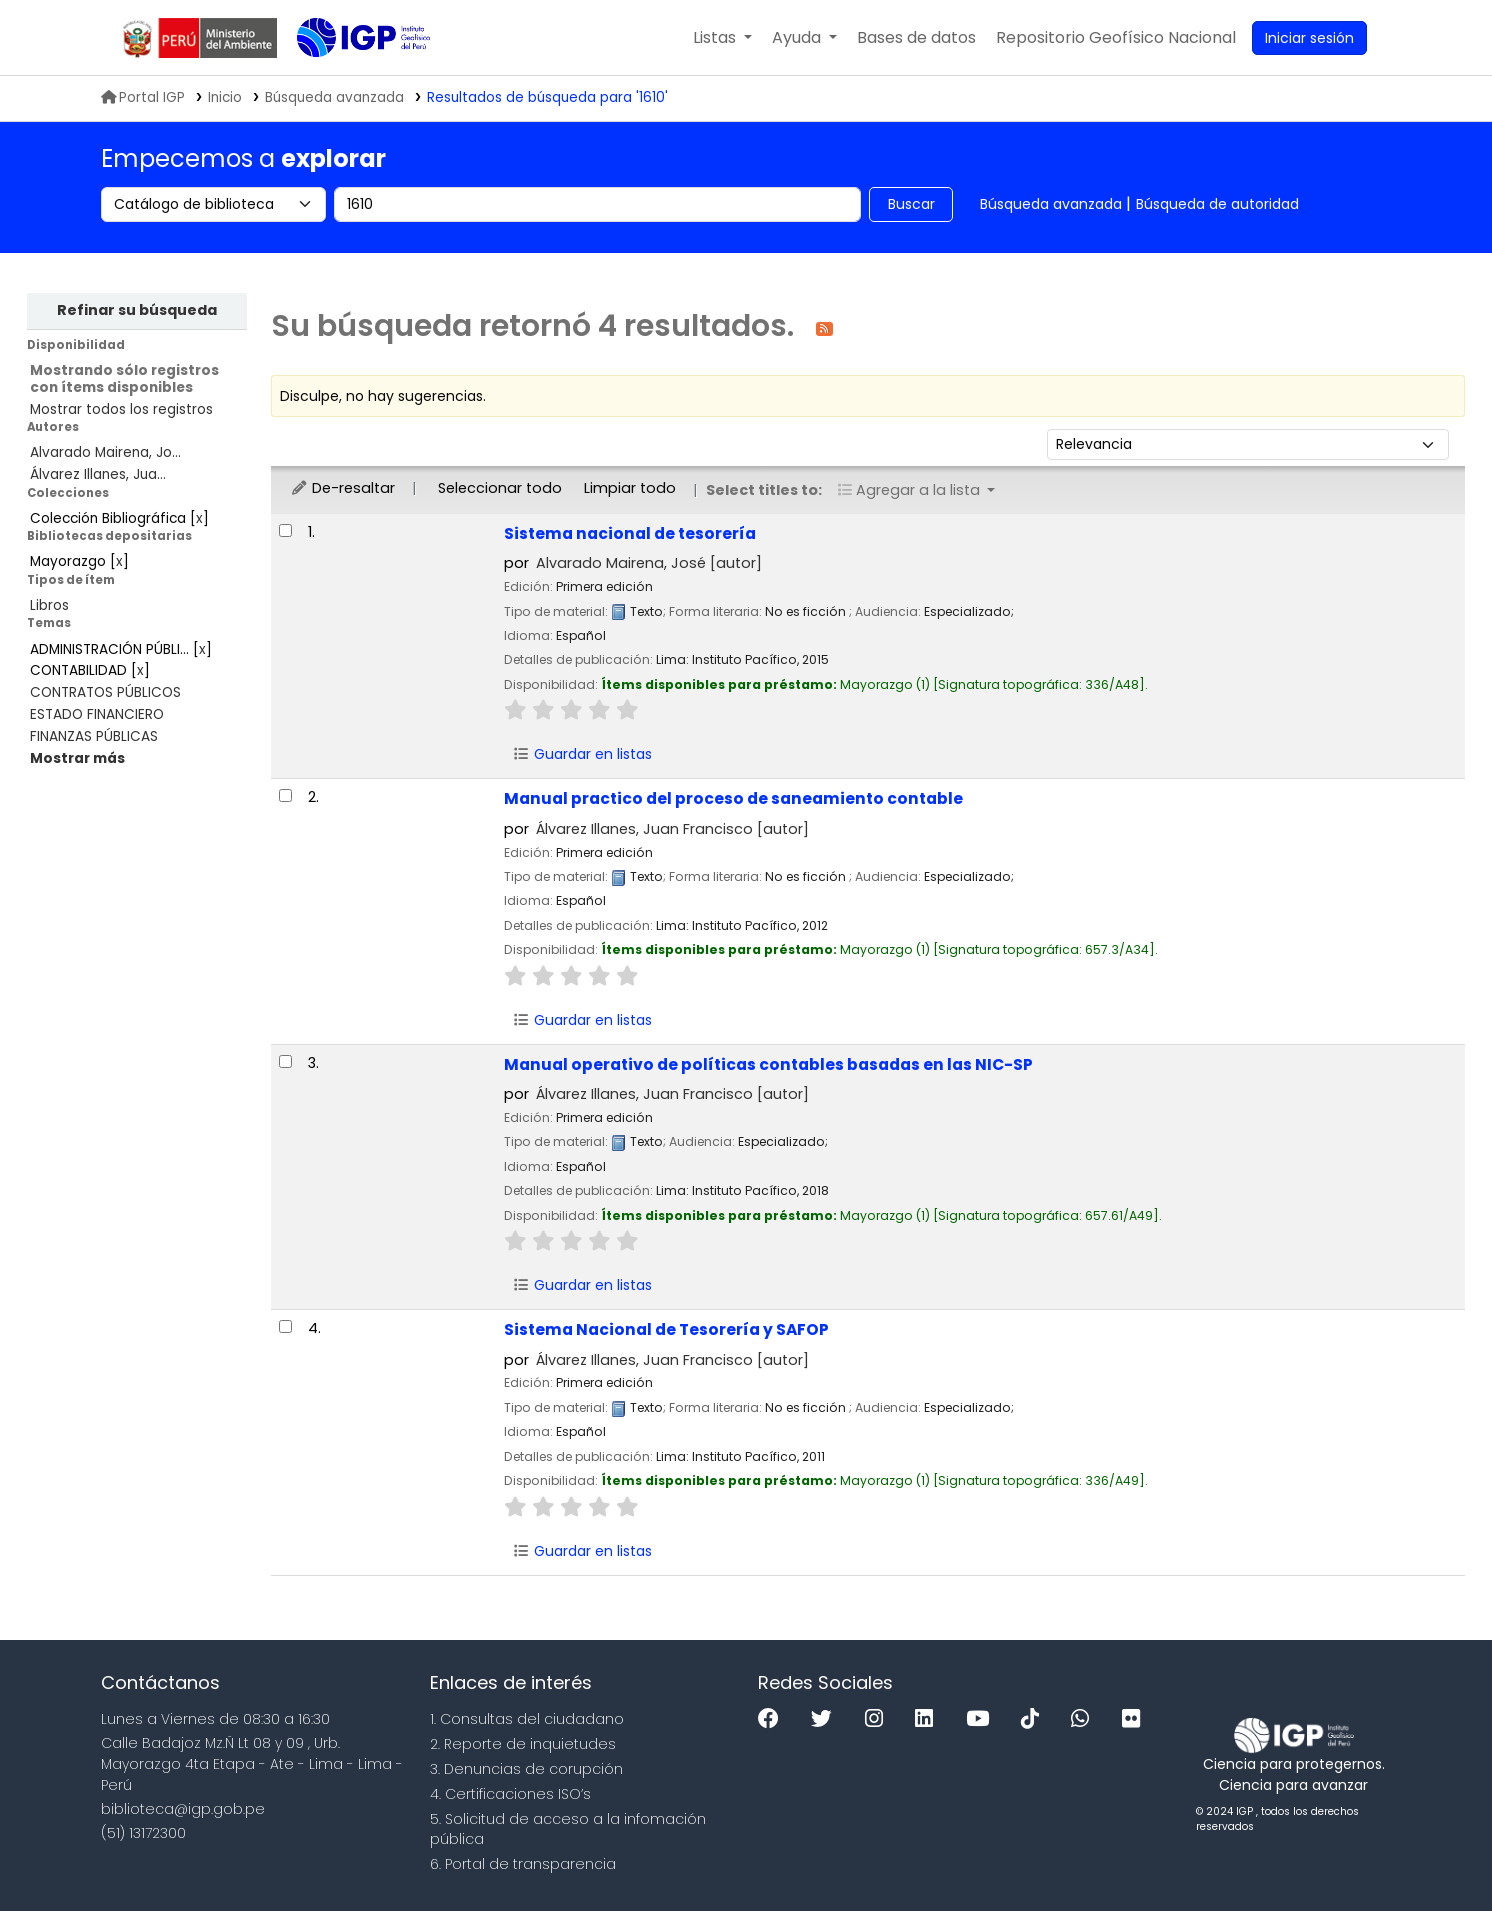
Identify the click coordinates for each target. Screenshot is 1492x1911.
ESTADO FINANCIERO (97, 714)
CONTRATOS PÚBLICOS (105, 692)
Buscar (911, 204)
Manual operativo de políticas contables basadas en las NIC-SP (768, 1064)
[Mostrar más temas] (77, 758)
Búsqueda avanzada (1051, 204)
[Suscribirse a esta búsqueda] (824, 327)
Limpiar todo (630, 488)
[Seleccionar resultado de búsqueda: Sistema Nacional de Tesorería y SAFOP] (285, 1326)
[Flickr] (1136, 1719)
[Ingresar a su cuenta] (1309, 38)
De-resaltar (342, 488)
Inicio (225, 97)
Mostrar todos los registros (121, 409)
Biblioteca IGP (347, 78)
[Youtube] (982, 1719)
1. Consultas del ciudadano (527, 1719)
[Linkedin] (929, 1719)
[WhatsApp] (1085, 1719)
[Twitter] (826, 1719)
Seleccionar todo (500, 488)
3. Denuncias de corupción (526, 1769)
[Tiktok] (1035, 1719)
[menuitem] (1116, 38)
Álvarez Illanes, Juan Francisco (672, 829)
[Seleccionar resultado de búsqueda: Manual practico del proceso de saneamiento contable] (285, 795)
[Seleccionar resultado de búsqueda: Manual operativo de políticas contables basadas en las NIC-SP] (285, 1061)
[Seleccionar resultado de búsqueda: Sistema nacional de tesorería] (285, 530)
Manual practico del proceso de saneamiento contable (733, 798)
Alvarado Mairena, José (649, 563)
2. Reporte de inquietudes (523, 1744)
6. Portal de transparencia (523, 1864)
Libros (49, 605)
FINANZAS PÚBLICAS (94, 736)
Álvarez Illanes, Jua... (98, 474)
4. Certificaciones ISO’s (510, 1794)
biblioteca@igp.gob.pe (183, 1809)
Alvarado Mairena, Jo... (105, 452)
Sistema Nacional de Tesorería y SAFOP (666, 1329)
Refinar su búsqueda (137, 310)
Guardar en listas (583, 754)
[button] (722, 38)
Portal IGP (143, 97)
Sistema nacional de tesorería (630, 533)
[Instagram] (879, 1719)
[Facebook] (773, 1719)
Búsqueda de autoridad (1217, 204)
